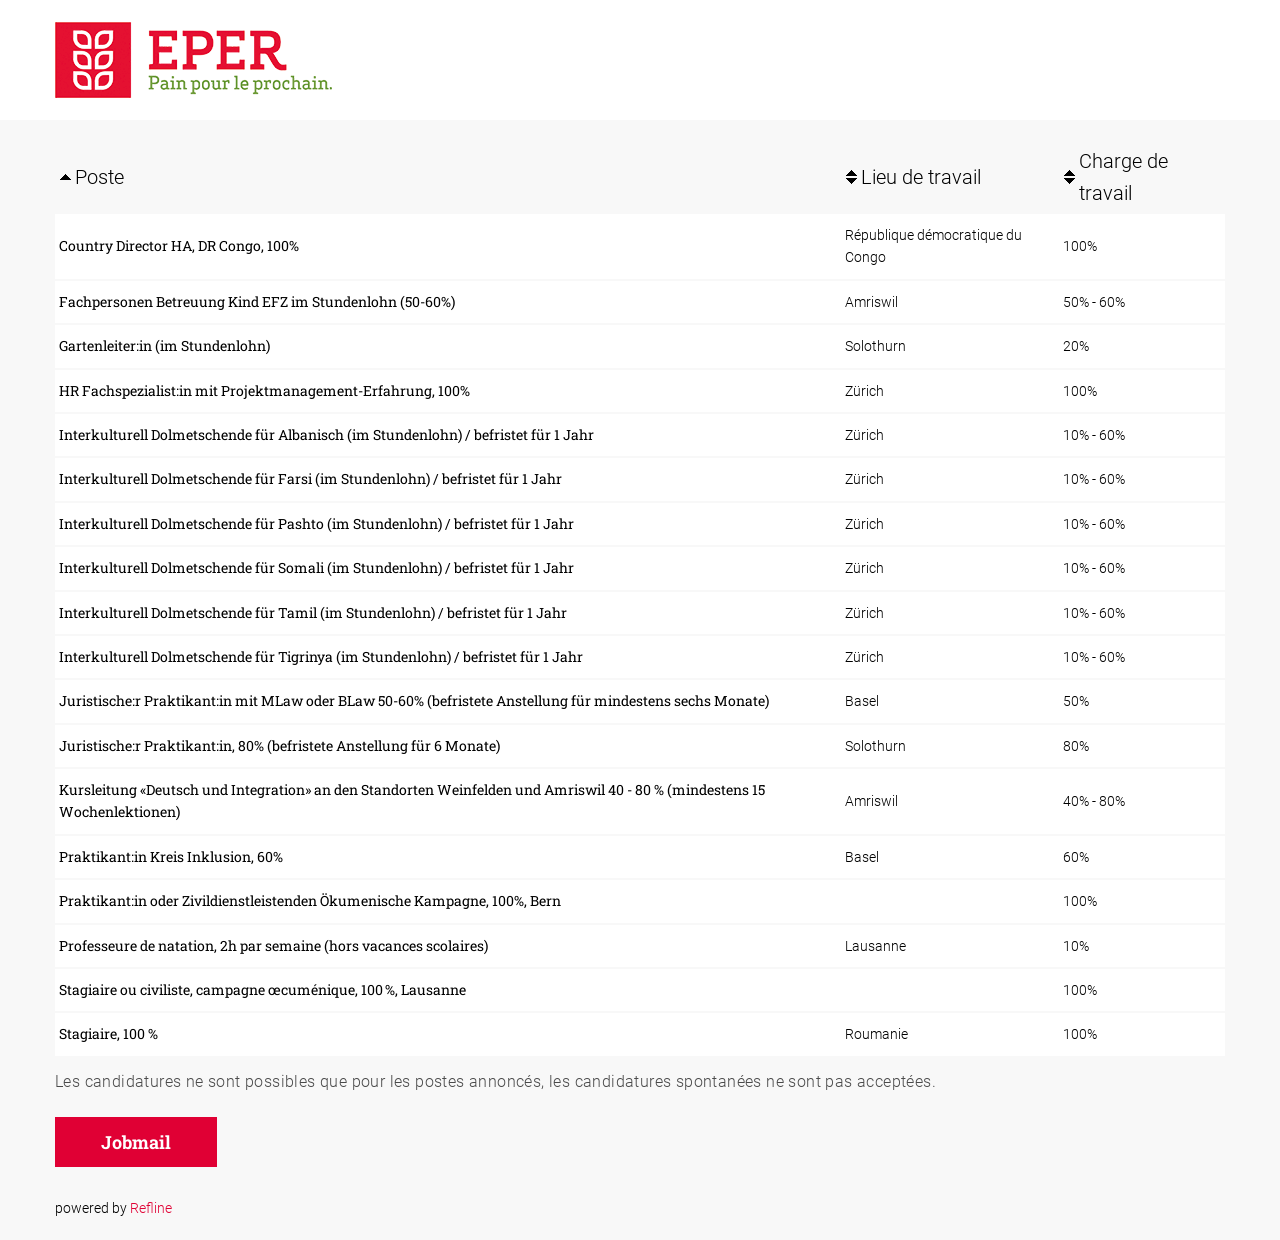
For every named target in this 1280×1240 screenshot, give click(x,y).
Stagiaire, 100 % (108, 1033)
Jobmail (136, 1142)
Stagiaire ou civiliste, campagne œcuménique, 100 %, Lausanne (262, 989)
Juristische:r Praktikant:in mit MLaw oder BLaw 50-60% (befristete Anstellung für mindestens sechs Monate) (414, 700)
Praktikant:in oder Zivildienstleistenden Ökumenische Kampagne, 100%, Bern (310, 900)
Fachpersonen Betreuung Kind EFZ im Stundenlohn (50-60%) (257, 301)
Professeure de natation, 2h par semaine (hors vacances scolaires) (273, 945)
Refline (151, 1208)
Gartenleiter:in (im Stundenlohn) (164, 345)
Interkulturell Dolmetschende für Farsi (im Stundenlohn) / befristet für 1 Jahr (310, 478)
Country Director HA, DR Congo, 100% (179, 245)
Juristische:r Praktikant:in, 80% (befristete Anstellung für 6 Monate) (279, 745)
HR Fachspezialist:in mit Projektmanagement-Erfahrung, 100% (264, 390)
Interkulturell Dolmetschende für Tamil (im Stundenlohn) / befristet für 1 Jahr (313, 612)
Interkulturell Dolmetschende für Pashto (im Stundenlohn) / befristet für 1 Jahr (316, 523)
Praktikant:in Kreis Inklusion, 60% (171, 856)
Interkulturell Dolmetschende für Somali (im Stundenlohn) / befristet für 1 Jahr (316, 567)
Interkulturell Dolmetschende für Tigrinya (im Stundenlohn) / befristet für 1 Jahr (321, 656)
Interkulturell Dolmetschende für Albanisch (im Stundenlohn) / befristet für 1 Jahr (326, 434)
